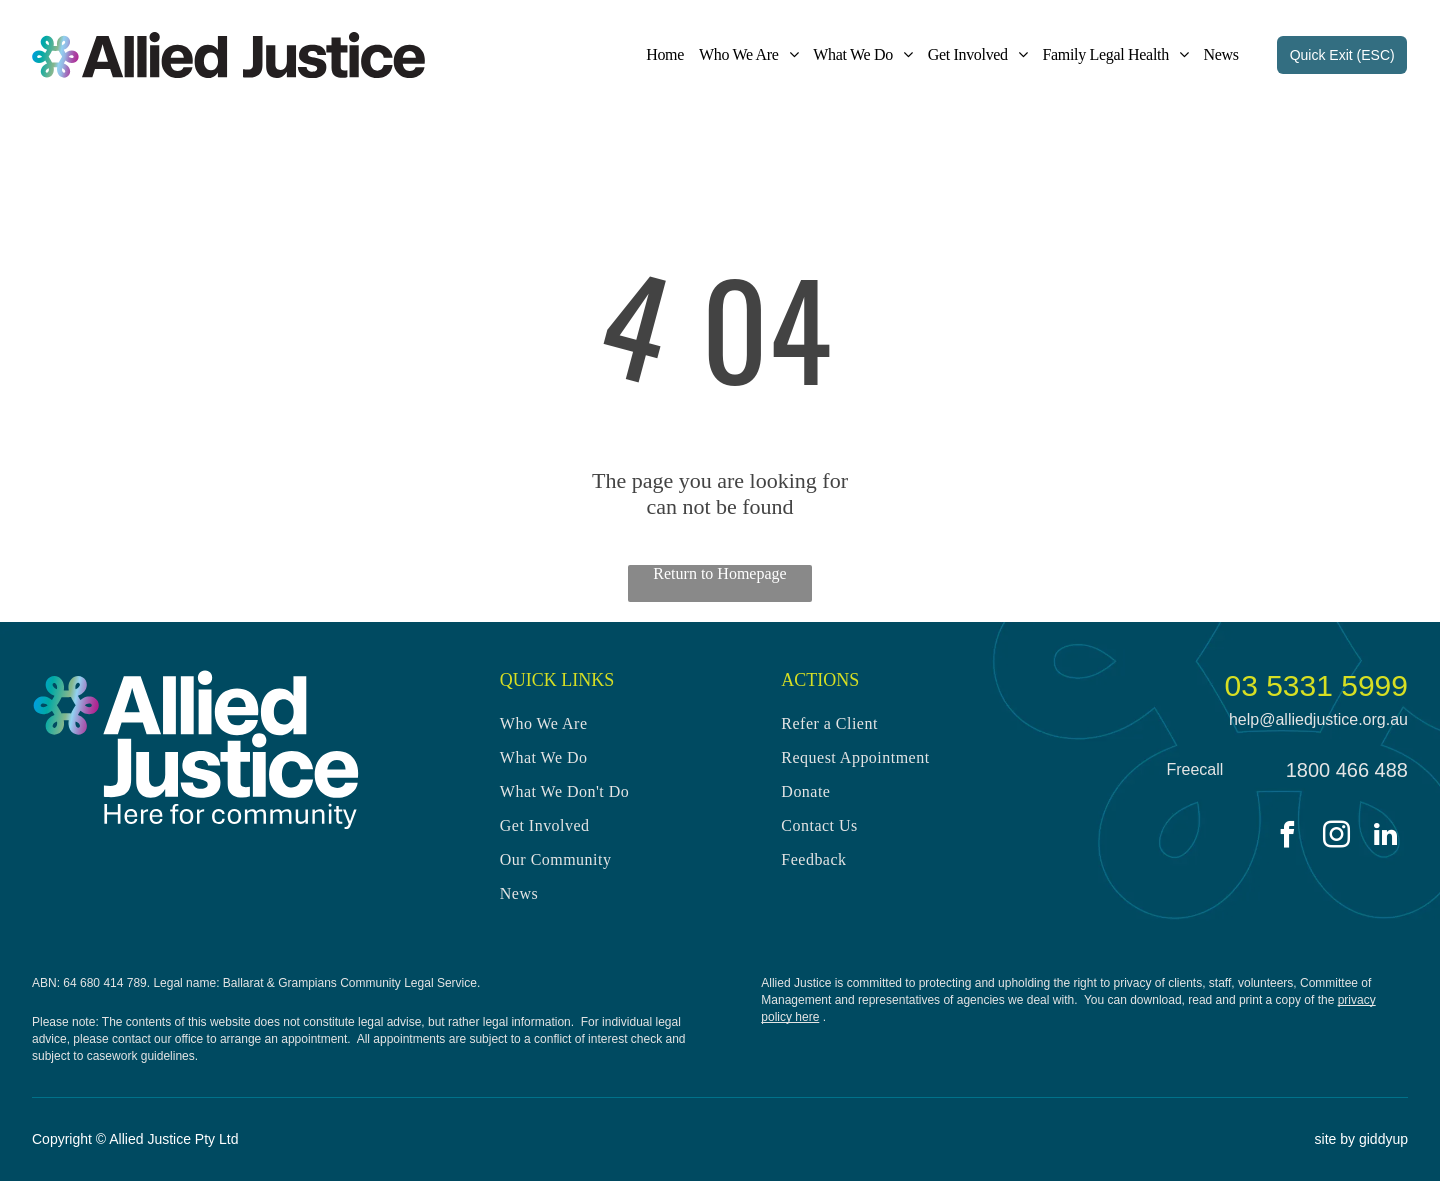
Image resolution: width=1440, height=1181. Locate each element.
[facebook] (1288, 837)
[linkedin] (1386, 837)
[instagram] (1337, 837)
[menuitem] (657, 55)
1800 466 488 (1347, 770)
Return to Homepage (719, 573)
